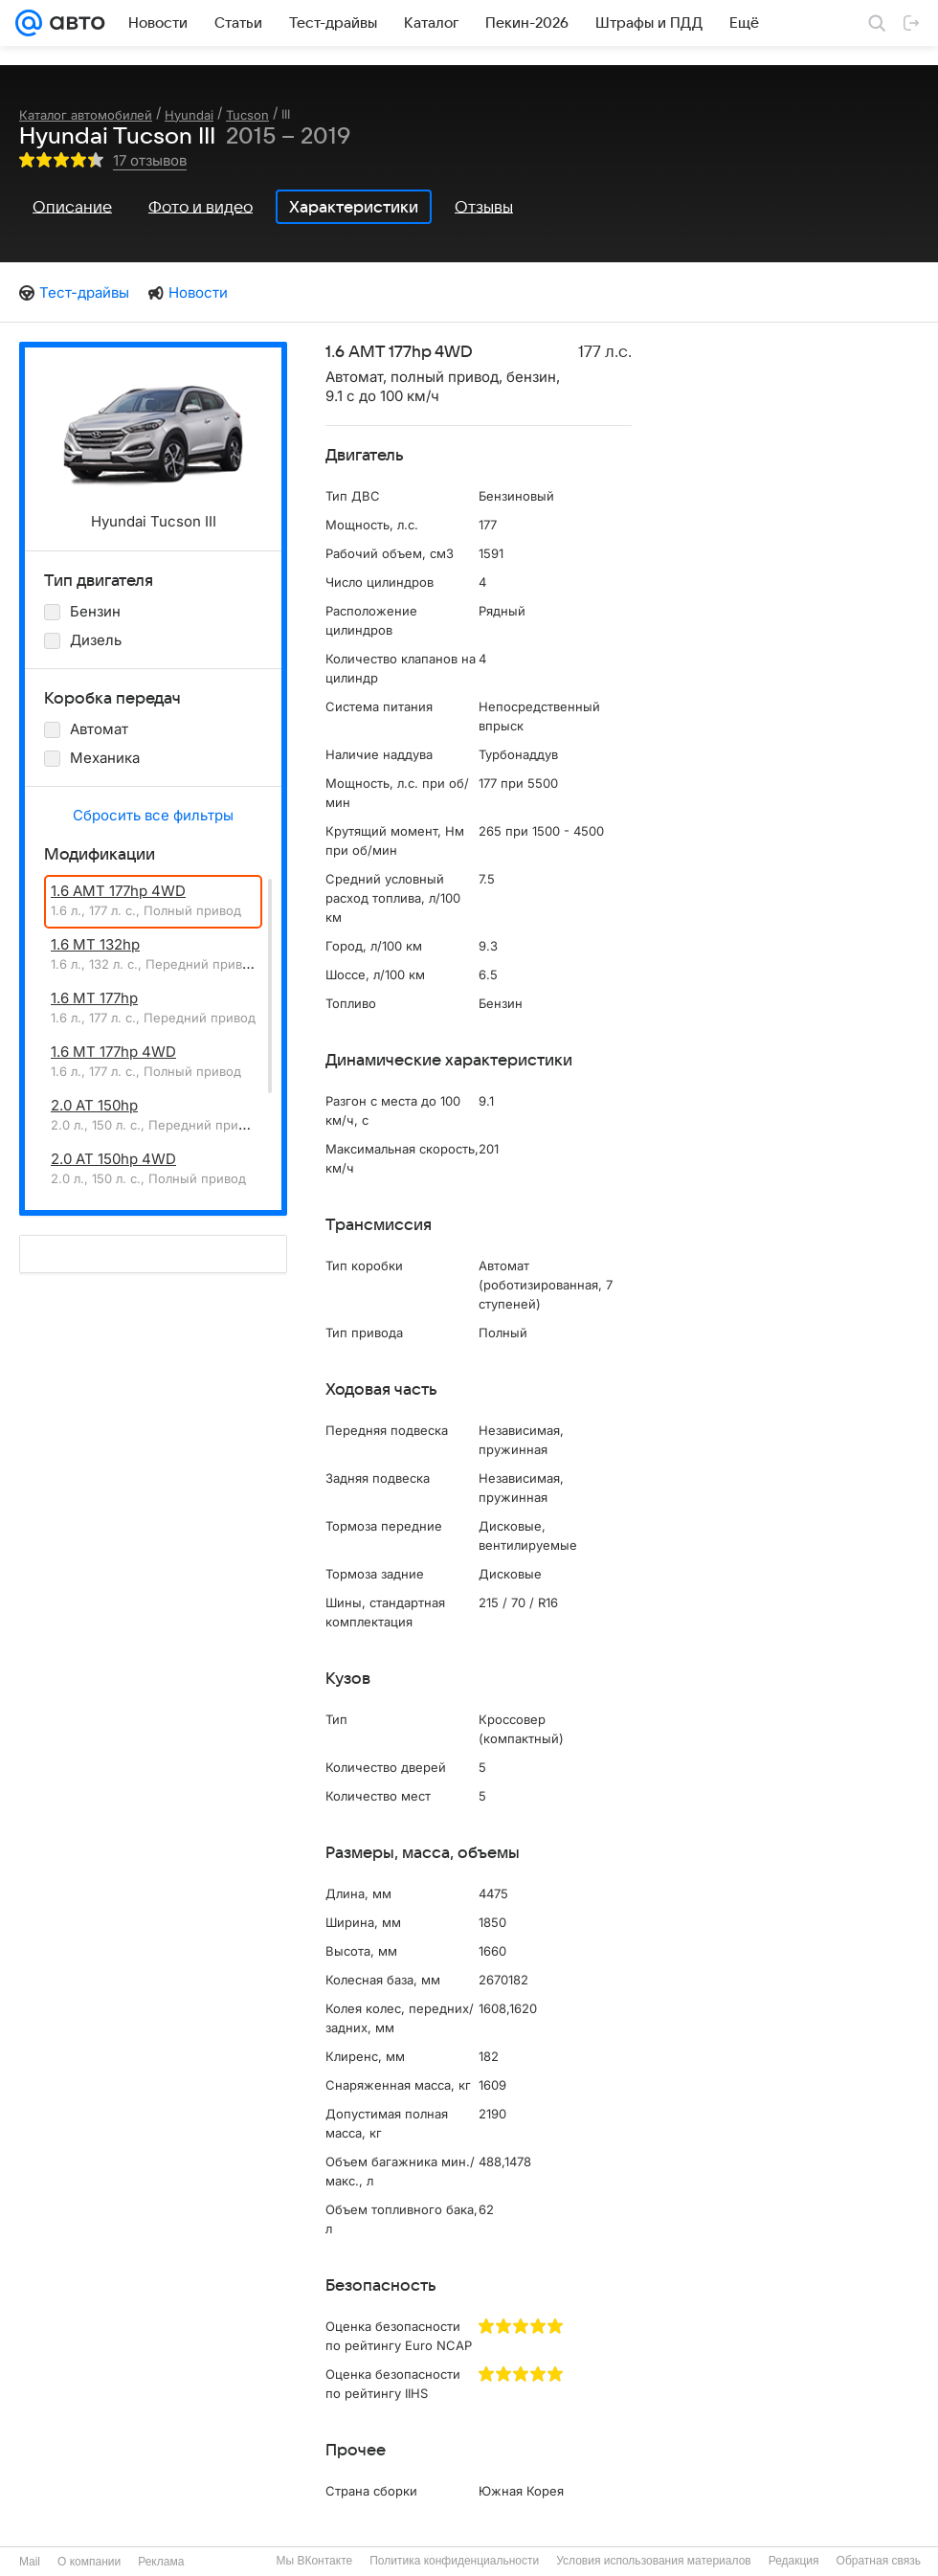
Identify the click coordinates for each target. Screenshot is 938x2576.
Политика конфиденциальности (454, 2560)
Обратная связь (879, 2560)
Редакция (794, 2560)
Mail (29, 2561)
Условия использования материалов (653, 2560)
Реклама (161, 2561)
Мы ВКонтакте (314, 2560)
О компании (89, 2561)
